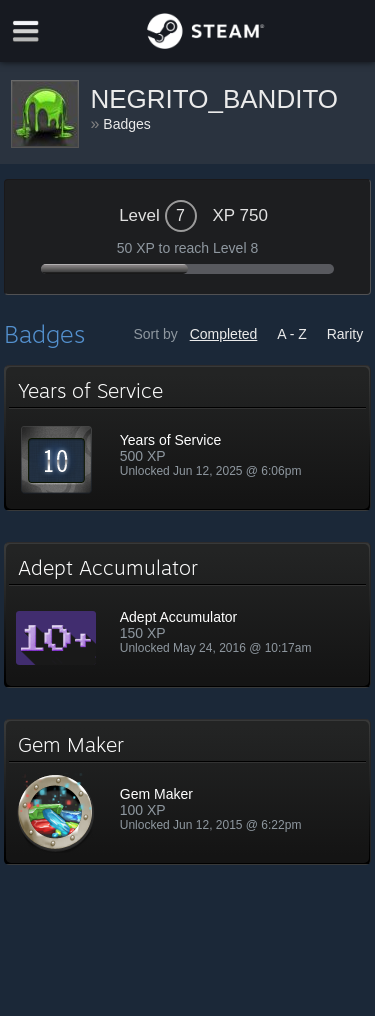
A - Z (292, 334)
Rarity (345, 334)
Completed (224, 334)
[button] (188, 438)
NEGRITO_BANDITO (215, 99)
